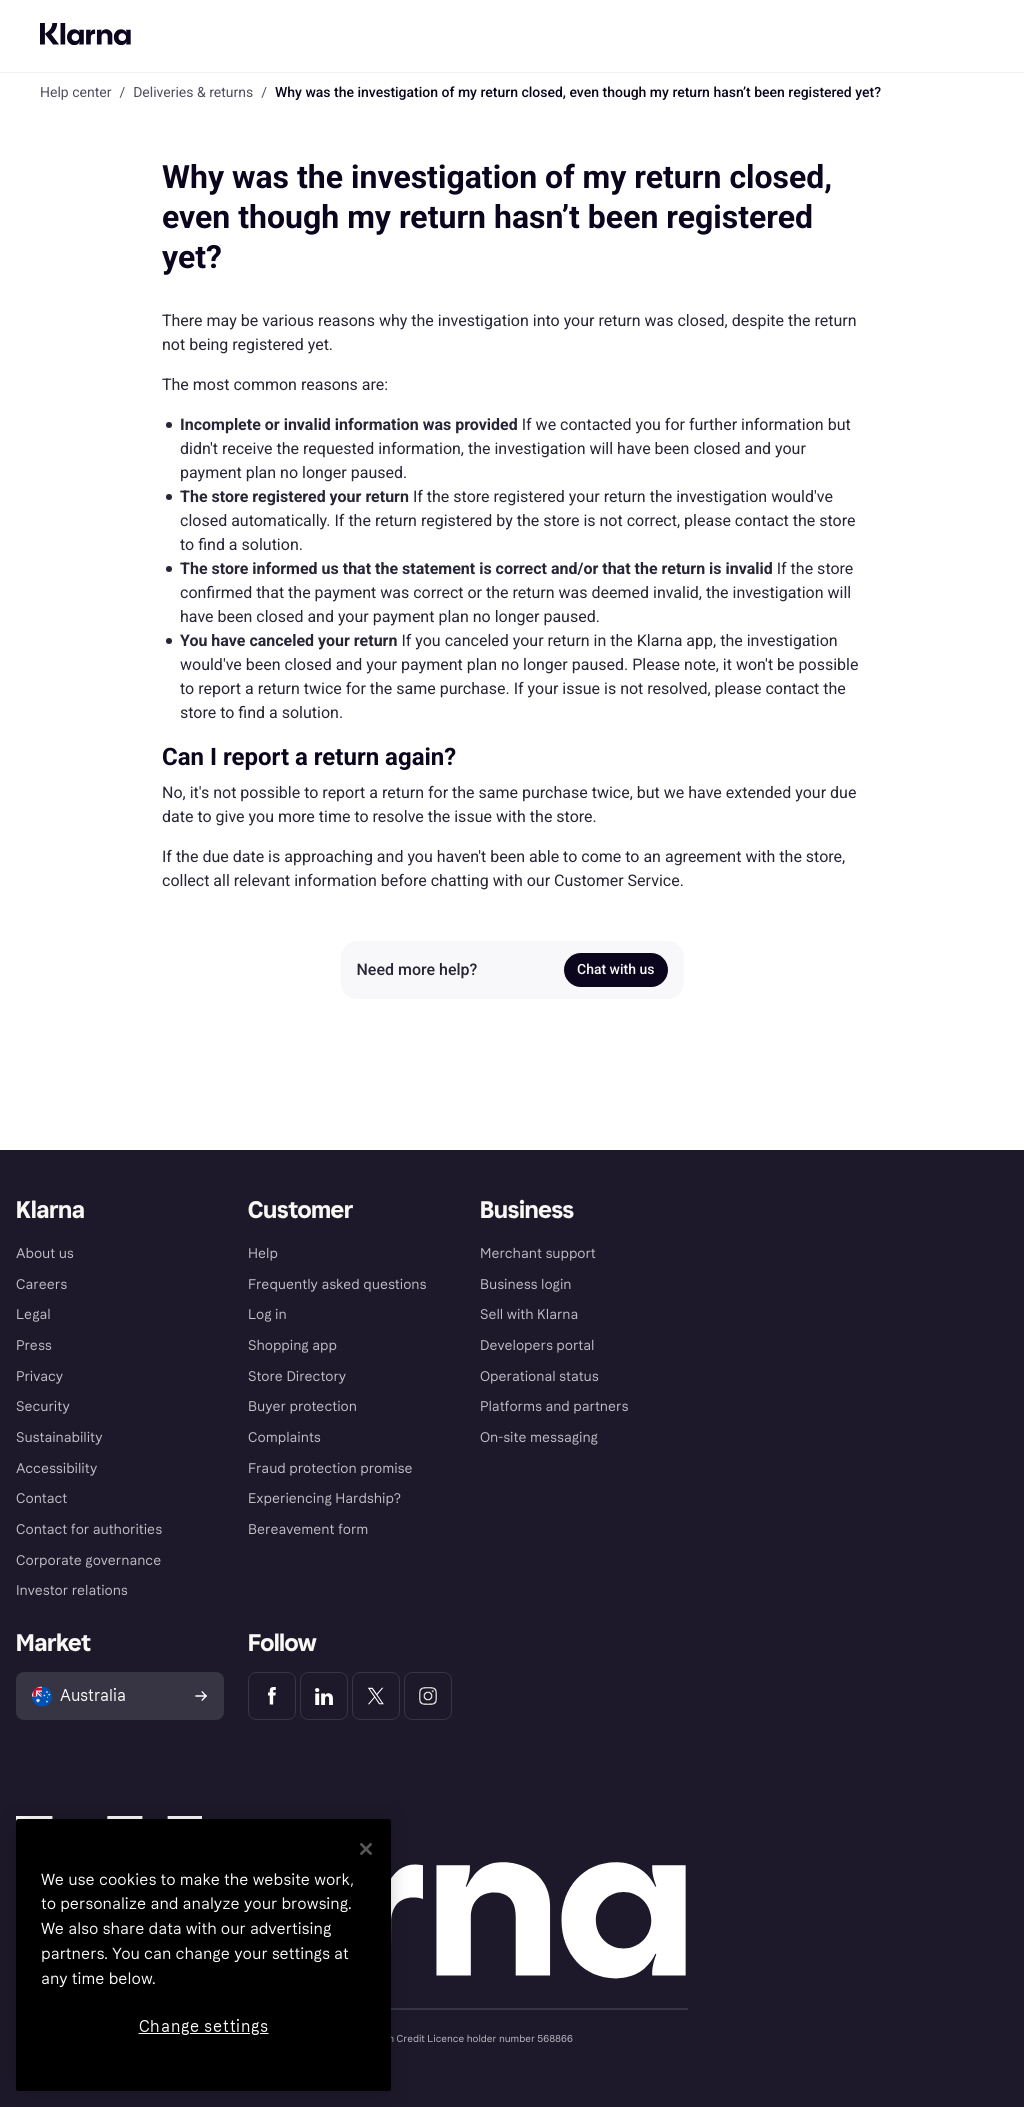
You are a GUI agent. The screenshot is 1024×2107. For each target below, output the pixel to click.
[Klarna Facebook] (272, 1696)
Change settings (204, 2026)
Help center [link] (75, 93)
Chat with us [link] (615, 970)
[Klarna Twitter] (376, 1696)
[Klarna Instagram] (428, 1696)
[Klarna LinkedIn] (324, 1696)
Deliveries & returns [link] (193, 93)
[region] (203, 1955)
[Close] (366, 1849)
